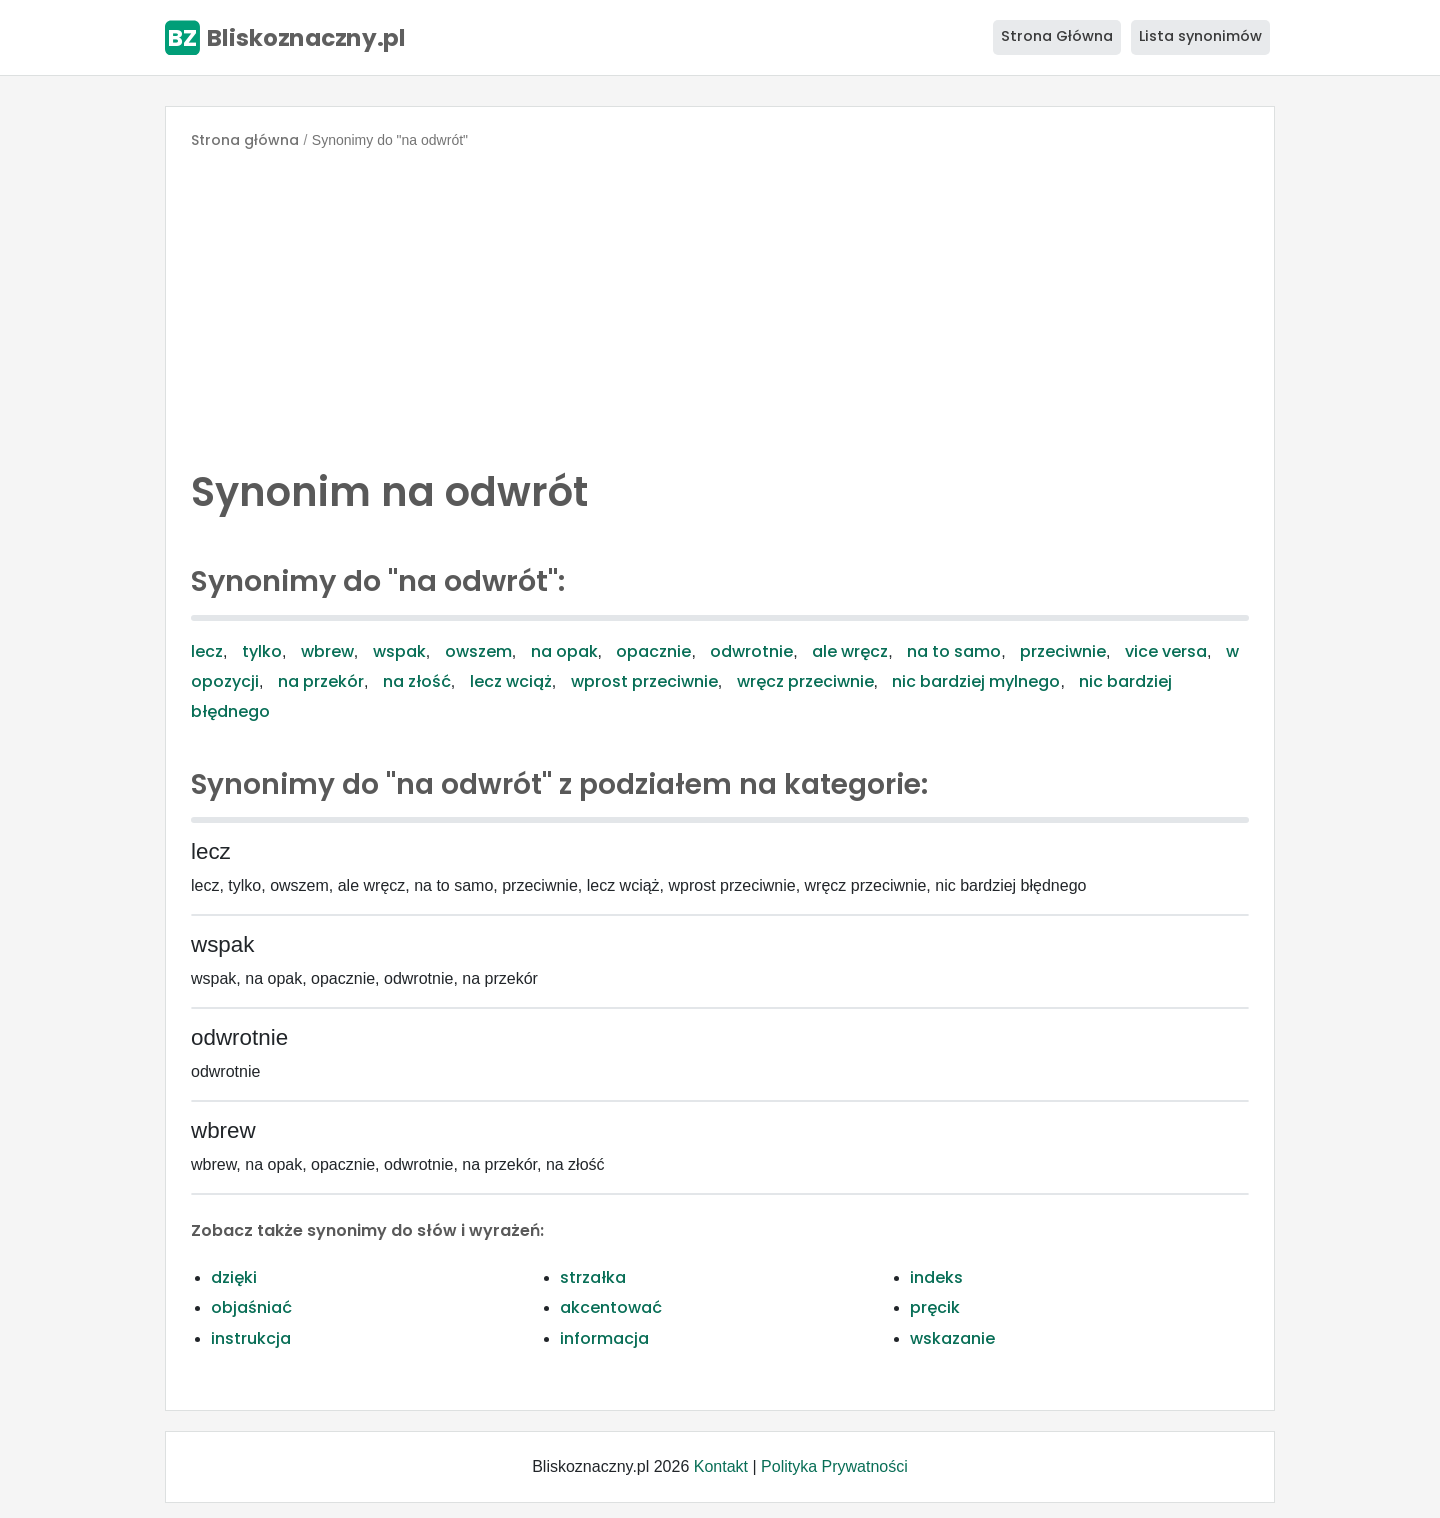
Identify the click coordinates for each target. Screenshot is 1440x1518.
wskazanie (952, 1338)
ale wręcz (850, 651)
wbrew (327, 651)
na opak (564, 651)
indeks (936, 1277)
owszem (478, 651)
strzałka (593, 1277)
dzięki (234, 1277)
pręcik (935, 1307)
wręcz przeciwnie (805, 681)
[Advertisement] (720, 304)
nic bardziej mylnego (976, 681)
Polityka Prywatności (834, 1466)
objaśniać (251, 1307)
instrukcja (251, 1338)
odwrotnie (751, 651)
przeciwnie (1063, 651)
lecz (207, 651)
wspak (399, 651)
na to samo (954, 651)
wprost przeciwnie (644, 681)
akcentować (611, 1307)
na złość (417, 681)
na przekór (321, 681)
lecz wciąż (511, 681)
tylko (262, 651)
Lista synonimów (1200, 36)
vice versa (1166, 651)
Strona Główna (1057, 36)
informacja (604, 1338)
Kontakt (721, 1466)
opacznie (653, 651)
